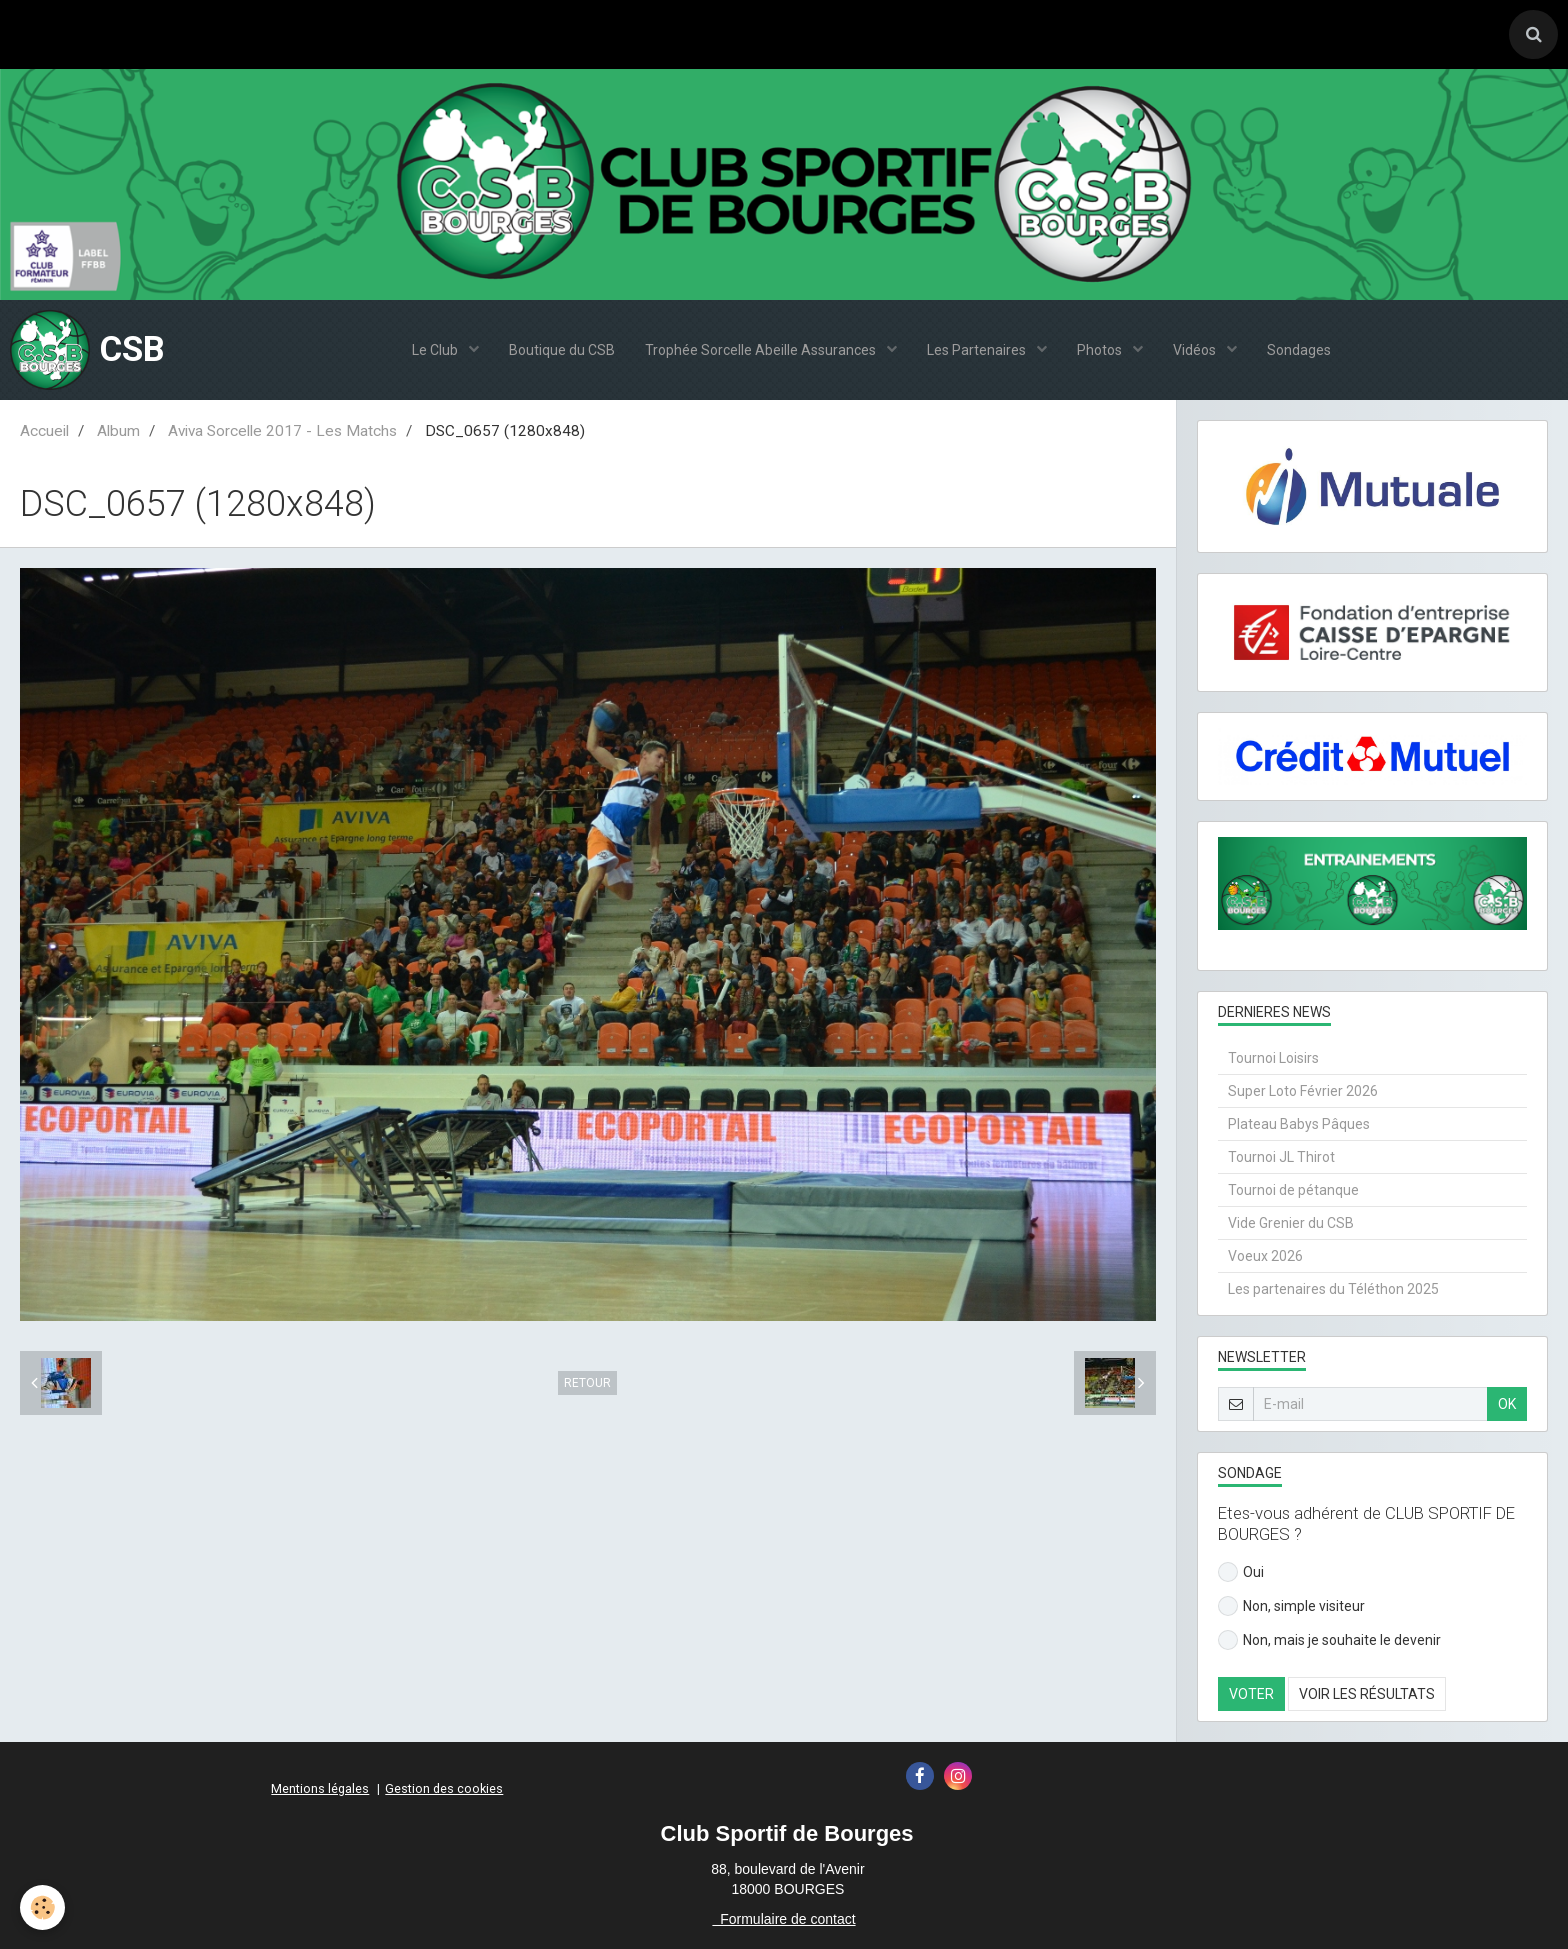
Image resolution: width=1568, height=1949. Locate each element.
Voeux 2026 (1265, 1256)
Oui (1241, 1572)
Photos (1101, 350)
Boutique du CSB (562, 350)
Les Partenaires (978, 350)
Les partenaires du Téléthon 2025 (1333, 1289)
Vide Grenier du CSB (1291, 1223)
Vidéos (1196, 350)
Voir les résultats (1367, 1694)
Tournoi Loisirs (1273, 1058)
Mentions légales (320, 1788)
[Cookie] (42, 1907)
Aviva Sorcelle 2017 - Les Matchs (282, 431)
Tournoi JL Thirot (1281, 1157)
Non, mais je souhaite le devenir (1329, 1640)
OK (1507, 1404)
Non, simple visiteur (1291, 1606)
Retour (587, 1383)
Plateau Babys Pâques (1299, 1124)
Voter (1251, 1694)
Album (118, 431)
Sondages (1299, 350)
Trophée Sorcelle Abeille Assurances (762, 350)
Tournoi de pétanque (1293, 1190)
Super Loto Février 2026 (1303, 1091)
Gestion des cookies (444, 1788)
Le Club (436, 350)
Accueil (44, 431)
